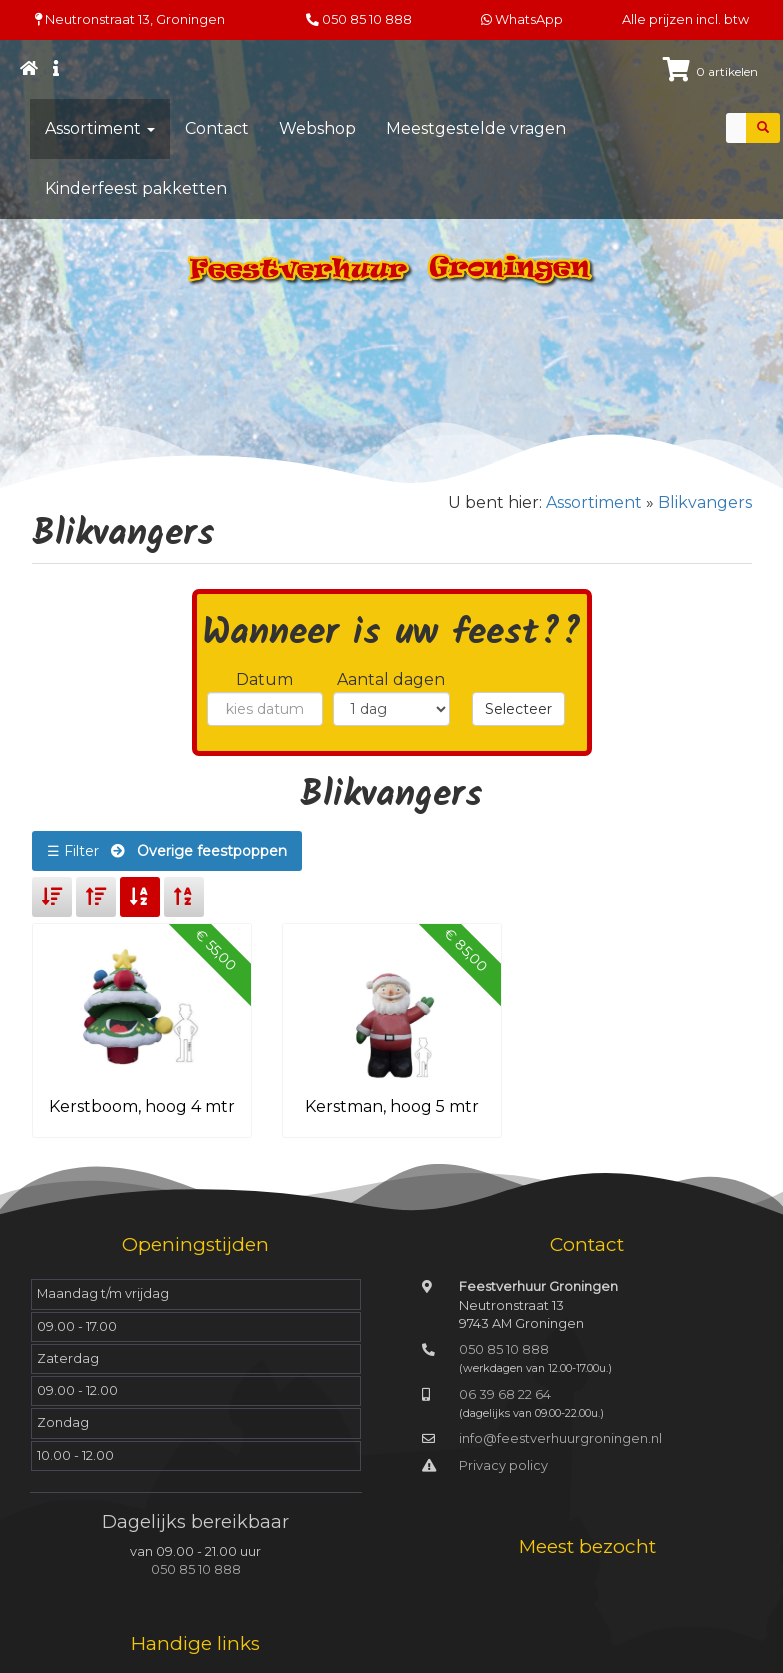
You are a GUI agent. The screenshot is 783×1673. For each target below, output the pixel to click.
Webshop (317, 128)
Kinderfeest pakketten (136, 188)
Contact (217, 128)
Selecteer (518, 709)
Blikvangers (705, 502)
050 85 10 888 (367, 19)
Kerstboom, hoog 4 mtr (142, 1106)
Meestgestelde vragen (476, 128)
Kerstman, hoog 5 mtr (392, 1106)
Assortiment (100, 128)
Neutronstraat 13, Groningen (130, 19)
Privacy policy (503, 1465)
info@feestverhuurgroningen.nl (560, 1438)
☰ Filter (167, 851)
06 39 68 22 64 (505, 1394)
